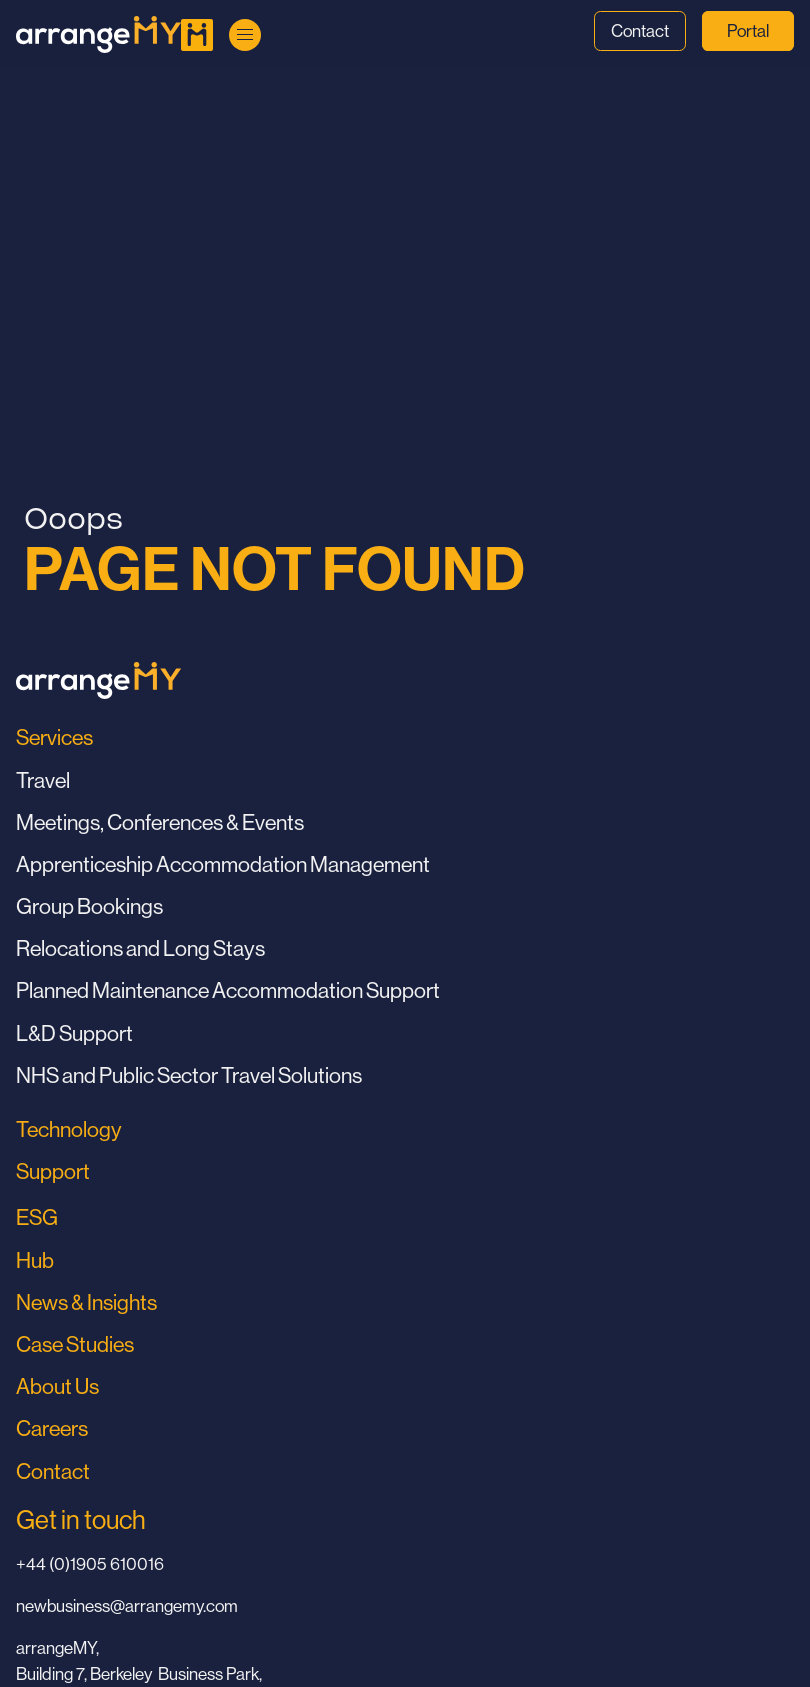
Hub (35, 1260)
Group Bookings (89, 906)
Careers (52, 1428)
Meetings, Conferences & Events (160, 822)
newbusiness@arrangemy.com (127, 1606)
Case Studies (75, 1344)
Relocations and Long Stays (140, 948)
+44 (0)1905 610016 (90, 1564)
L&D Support (74, 1033)
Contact (640, 31)
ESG (37, 1217)
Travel (43, 780)
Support (53, 1171)
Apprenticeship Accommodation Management (223, 864)
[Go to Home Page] (98, 34)
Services (54, 737)
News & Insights (86, 1302)
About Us (57, 1386)
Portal (748, 31)
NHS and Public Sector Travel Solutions (189, 1075)
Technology (69, 1129)
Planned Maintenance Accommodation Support (228, 990)
